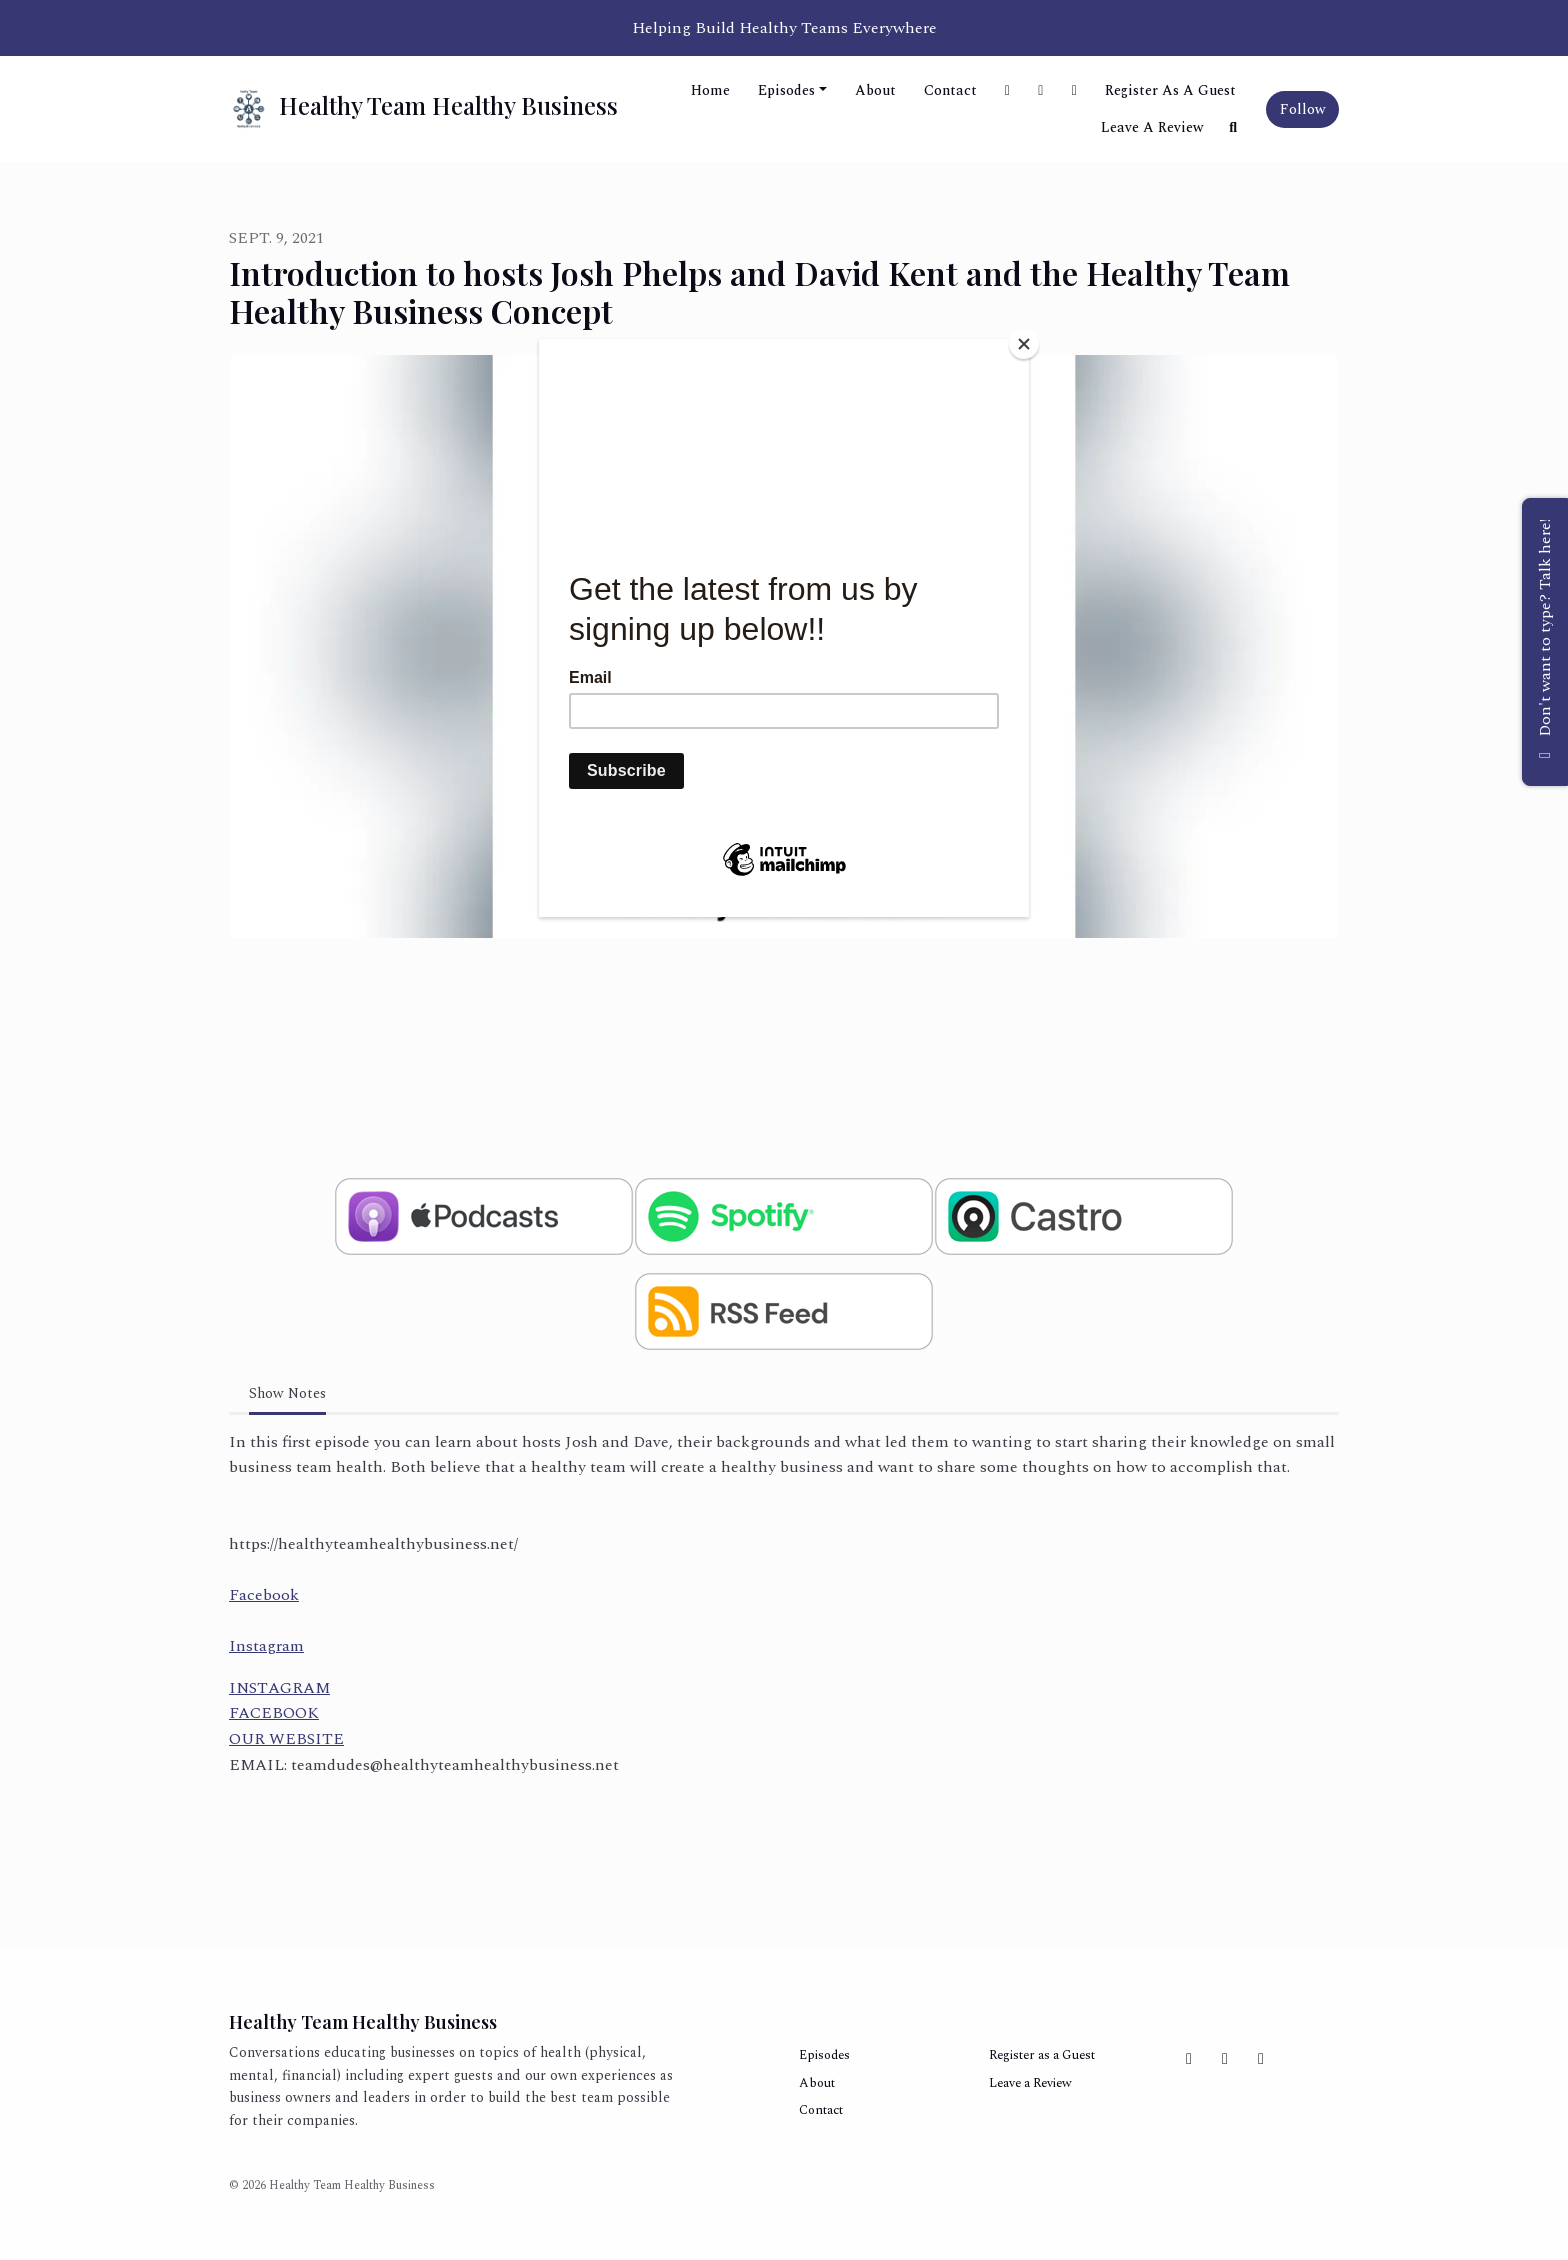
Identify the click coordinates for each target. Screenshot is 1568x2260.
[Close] (1024, 344)
